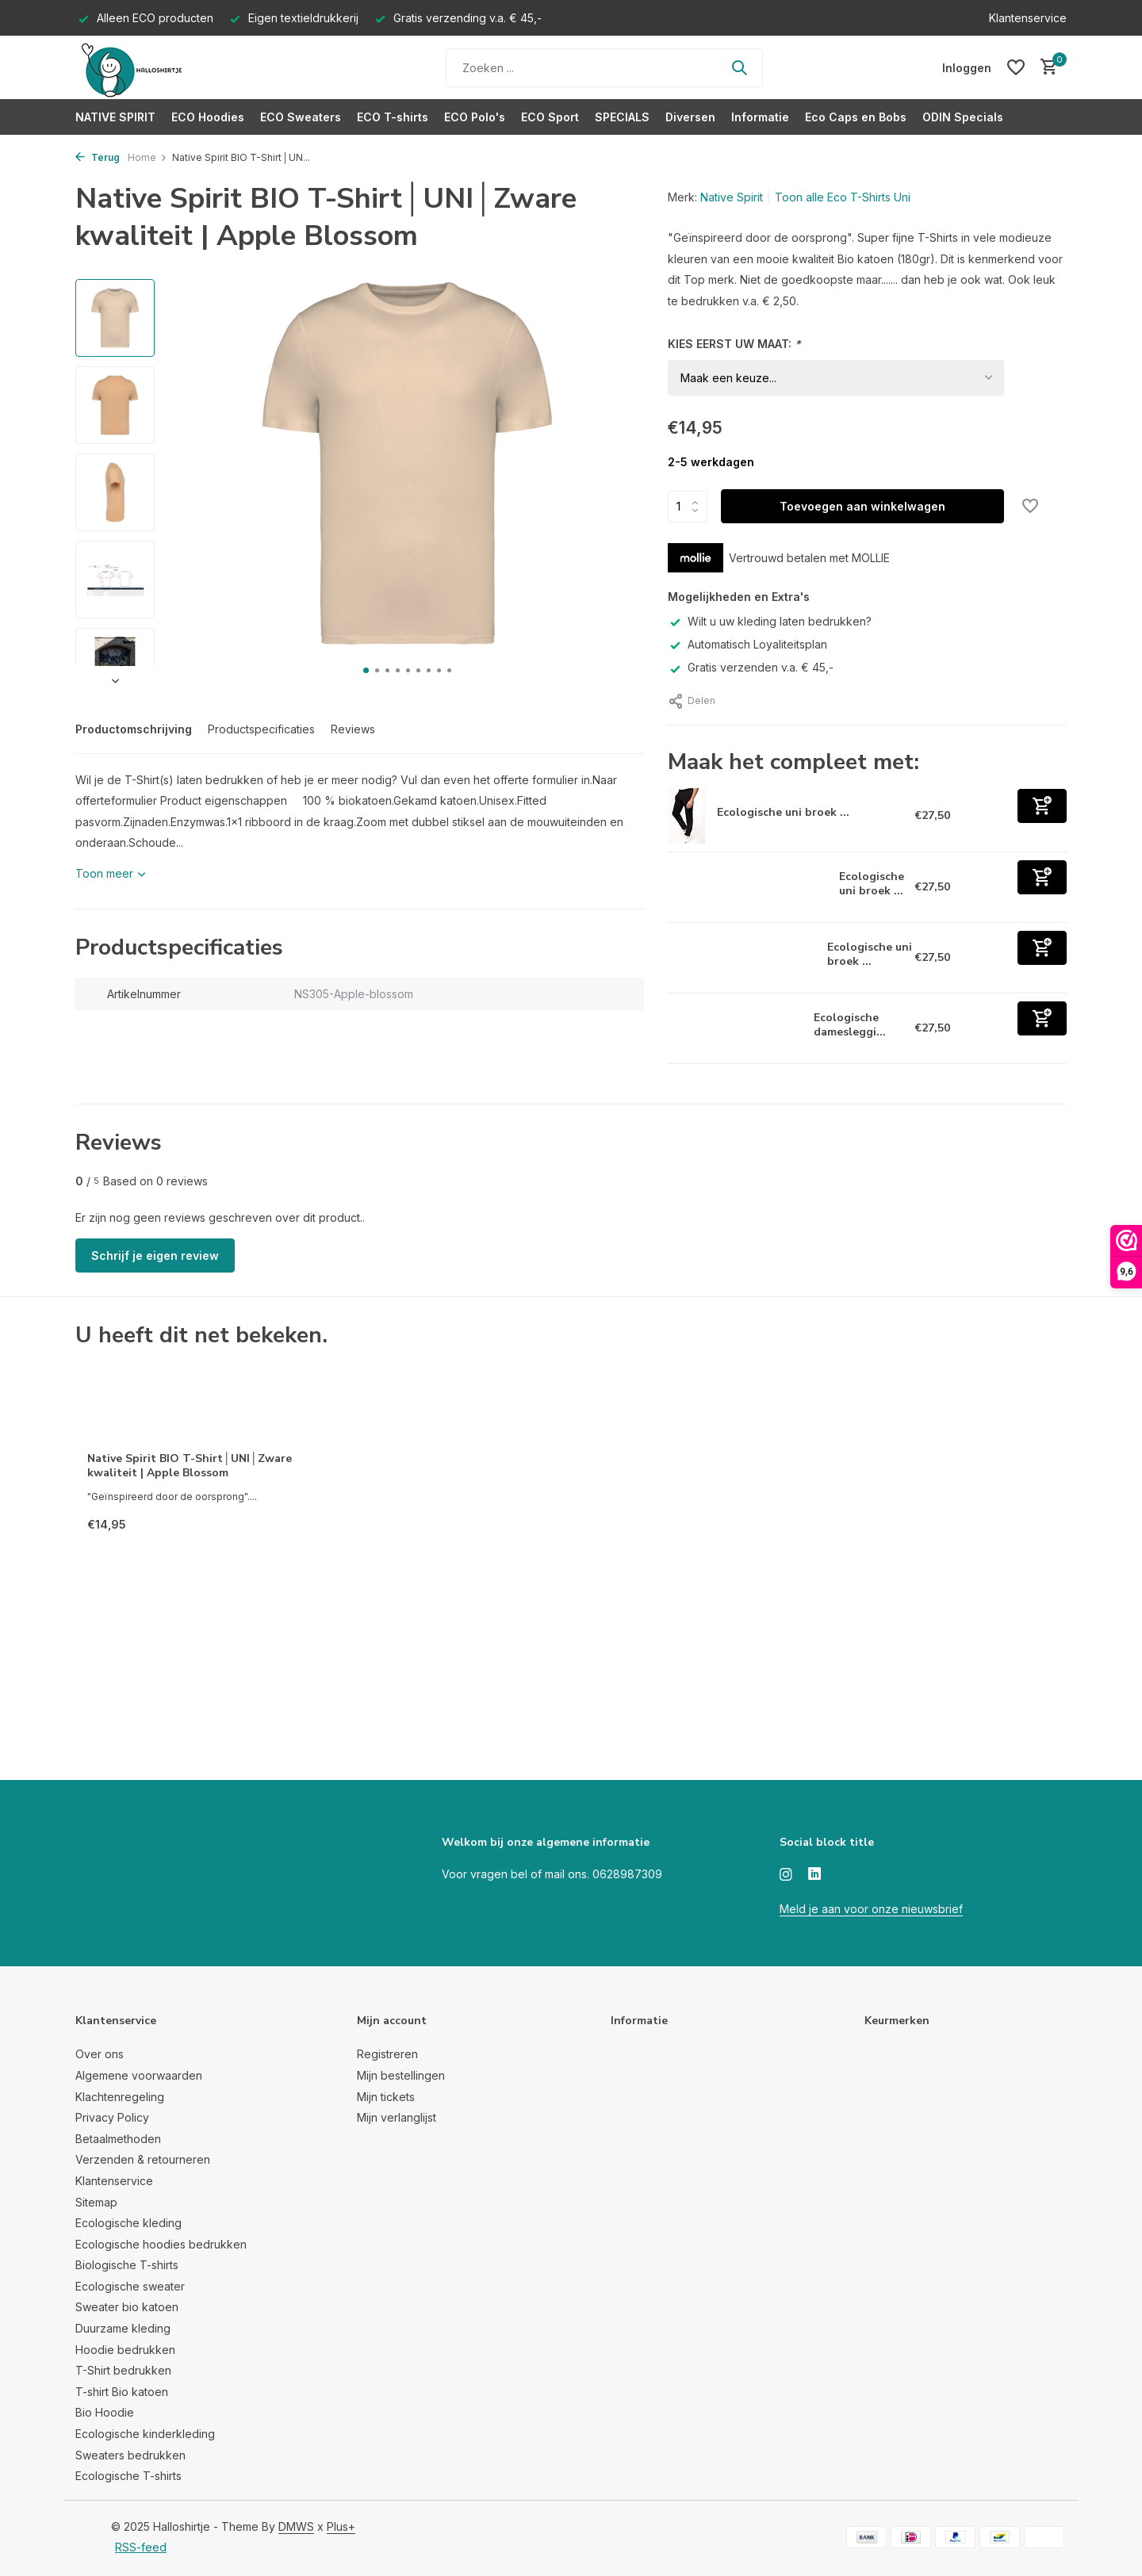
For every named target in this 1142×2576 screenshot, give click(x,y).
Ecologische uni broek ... (783, 812)
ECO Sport (550, 117)
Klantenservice (1028, 18)
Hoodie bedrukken (125, 2349)
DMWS (296, 2526)
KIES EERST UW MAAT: (734, 343)
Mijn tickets (386, 2096)
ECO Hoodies (207, 117)
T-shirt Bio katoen (121, 2391)
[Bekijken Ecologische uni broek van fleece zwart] (741, 957)
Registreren (387, 2054)
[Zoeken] (604, 67)
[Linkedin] (814, 1875)
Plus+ (341, 2526)
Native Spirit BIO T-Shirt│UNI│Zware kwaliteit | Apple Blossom (189, 1466)
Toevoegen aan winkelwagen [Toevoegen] (862, 506)
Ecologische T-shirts (128, 2475)
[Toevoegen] (1042, 806)
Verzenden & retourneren (142, 2159)
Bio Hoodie (104, 2412)
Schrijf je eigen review (155, 1255)
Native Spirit (731, 197)
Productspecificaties (261, 729)
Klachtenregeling (119, 2096)
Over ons (99, 2054)
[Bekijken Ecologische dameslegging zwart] (735, 1028)
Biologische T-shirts (126, 2265)
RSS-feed (141, 2547)
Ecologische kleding (128, 2223)
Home (147, 157)
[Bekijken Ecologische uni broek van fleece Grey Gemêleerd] (748, 887)
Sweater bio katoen (126, 2307)
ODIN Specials (962, 117)
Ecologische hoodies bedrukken (161, 2244)
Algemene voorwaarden (138, 2075)
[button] (366, 670)
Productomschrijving (133, 729)
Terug (97, 157)
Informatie (760, 117)
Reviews (353, 729)
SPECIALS (622, 117)
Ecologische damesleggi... (850, 1024)
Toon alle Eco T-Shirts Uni (842, 197)
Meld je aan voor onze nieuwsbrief (871, 1909)
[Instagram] (786, 1875)
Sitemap (96, 2202)
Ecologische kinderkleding (145, 2433)
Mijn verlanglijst (396, 2117)
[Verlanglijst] (1016, 67)
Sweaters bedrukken (130, 2455)
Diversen (690, 117)
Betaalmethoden (118, 2138)
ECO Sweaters (300, 117)
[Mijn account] (966, 68)
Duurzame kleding (123, 2328)
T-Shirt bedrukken (123, 2370)
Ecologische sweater (130, 2286)
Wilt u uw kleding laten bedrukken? (770, 621)
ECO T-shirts (392, 117)
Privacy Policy (112, 2117)
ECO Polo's (474, 117)
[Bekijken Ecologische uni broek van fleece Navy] (686, 816)
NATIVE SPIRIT (115, 117)
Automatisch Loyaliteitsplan (747, 644)
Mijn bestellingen (401, 2075)
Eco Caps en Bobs (855, 117)
